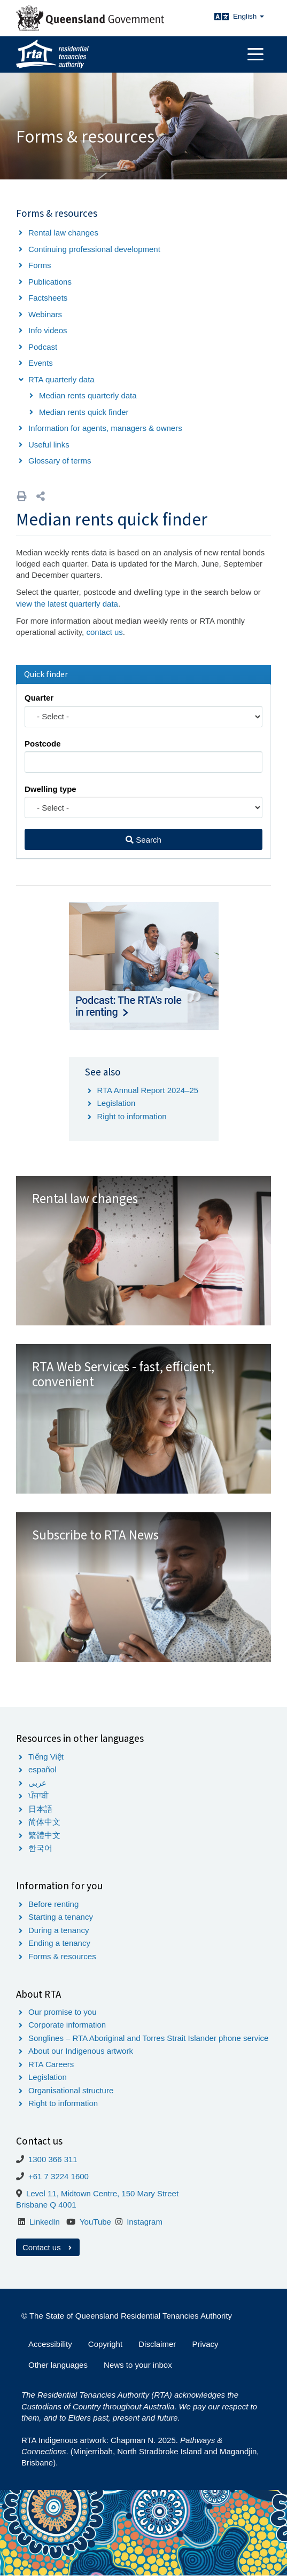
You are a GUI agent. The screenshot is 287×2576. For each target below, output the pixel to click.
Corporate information (67, 2024)
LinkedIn (44, 2221)
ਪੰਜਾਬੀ (38, 1795)
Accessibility (50, 2344)
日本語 (40, 1808)
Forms (39, 265)
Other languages (58, 2364)
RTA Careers (51, 2064)
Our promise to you (62, 2011)
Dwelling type (50, 789)
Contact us (47, 2247)
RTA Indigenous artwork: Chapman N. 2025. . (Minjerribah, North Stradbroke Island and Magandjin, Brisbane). (140, 2452)
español (42, 1769)
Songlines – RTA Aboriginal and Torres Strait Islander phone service (148, 2038)
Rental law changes (63, 232)
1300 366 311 (52, 2159)
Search (143, 839)
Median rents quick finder (84, 412)
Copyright (105, 2344)
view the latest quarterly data (67, 603)
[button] (41, 496)
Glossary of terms (59, 460)
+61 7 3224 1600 (58, 2176)
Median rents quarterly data (88, 395)
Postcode (43, 743)
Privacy (205, 2344)
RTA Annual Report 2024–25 (148, 1090)
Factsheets (47, 297)
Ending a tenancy (59, 1942)
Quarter (39, 697)
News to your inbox (138, 2364)
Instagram (144, 2221)
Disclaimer (157, 2344)
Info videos (47, 330)
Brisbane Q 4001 (46, 2204)
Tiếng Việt (46, 1756)
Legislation (116, 1103)
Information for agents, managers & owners (105, 428)
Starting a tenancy (60, 1916)
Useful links (48, 444)
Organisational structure (70, 2090)
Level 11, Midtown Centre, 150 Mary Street (102, 2193)
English (248, 16)
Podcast (42, 346)
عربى (37, 1782)
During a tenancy (58, 1930)
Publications (50, 281)
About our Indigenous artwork (80, 2050)
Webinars (45, 314)
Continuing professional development (94, 249)
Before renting (53, 1904)
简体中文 (44, 1821)
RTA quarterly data (61, 379)
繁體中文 (44, 1835)
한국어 (40, 1847)
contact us (104, 632)
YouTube (95, 2221)
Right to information (132, 1116)
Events (40, 362)
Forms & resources (62, 1956)
